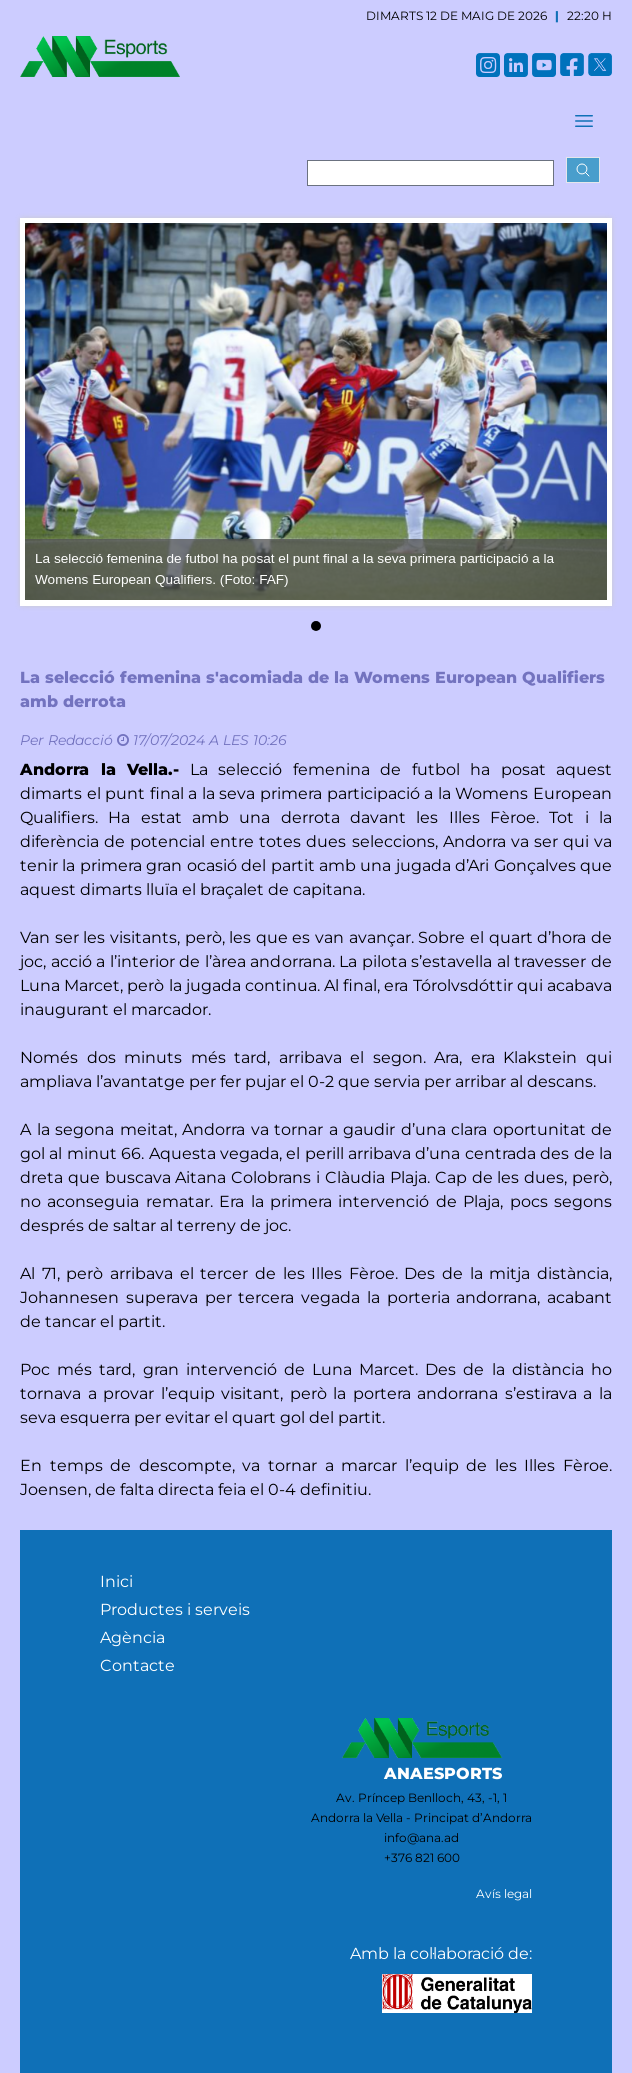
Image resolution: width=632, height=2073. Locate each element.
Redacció (80, 740)
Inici (116, 1581)
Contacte (137, 1665)
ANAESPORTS (443, 1773)
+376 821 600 (422, 1857)
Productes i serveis (175, 1609)
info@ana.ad (421, 1837)
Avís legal (504, 1893)
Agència (132, 1637)
